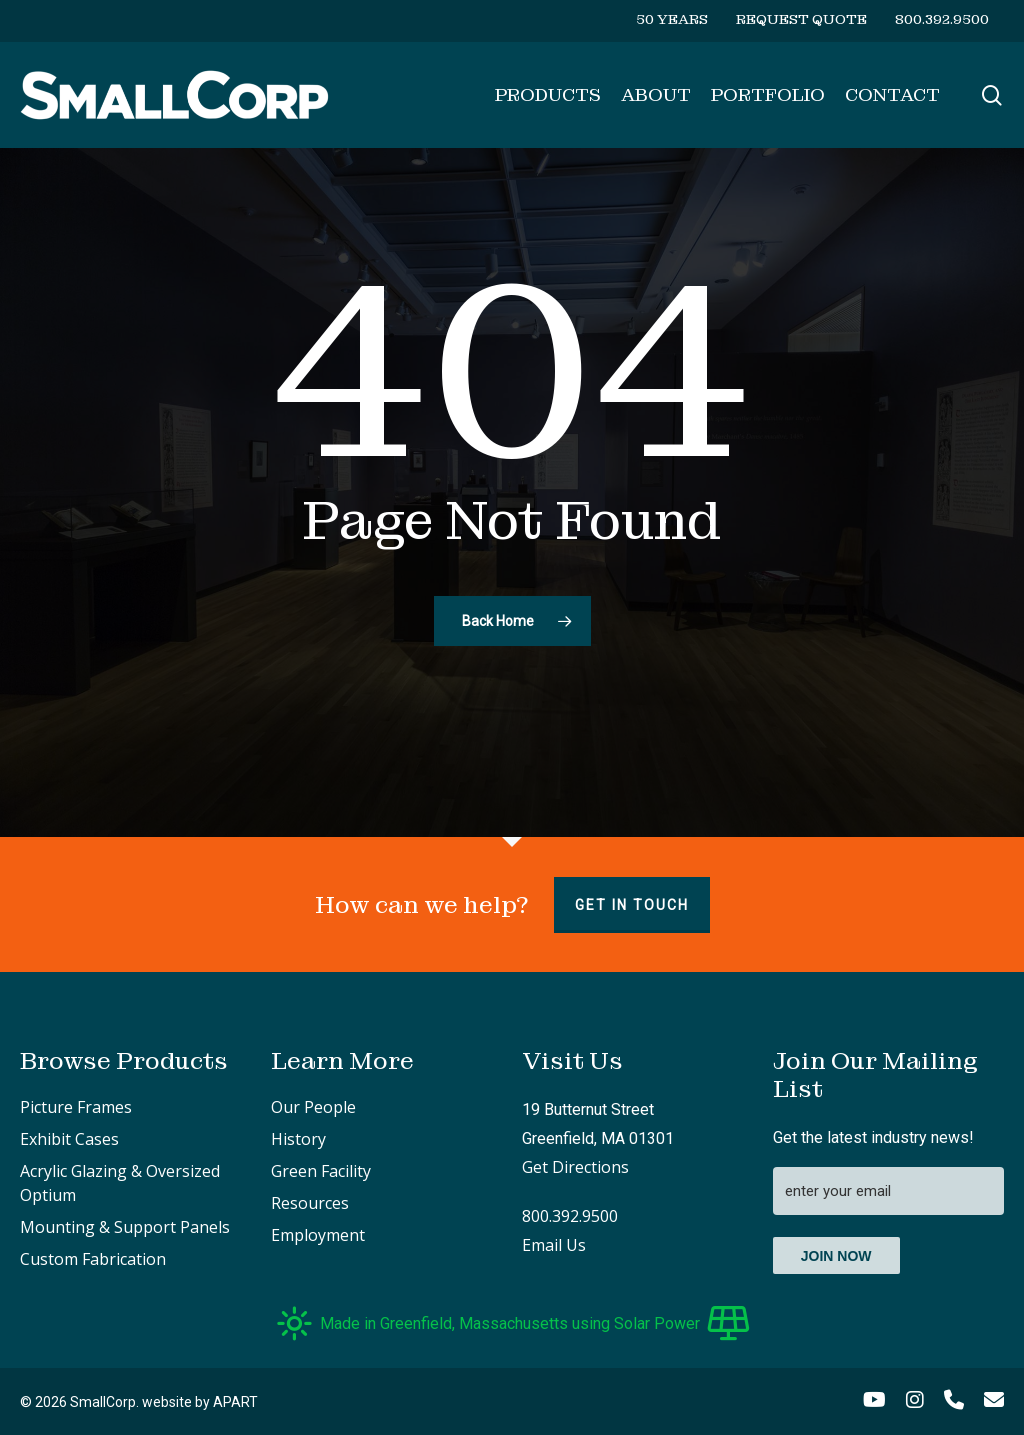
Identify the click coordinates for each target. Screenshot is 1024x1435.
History (298, 1139)
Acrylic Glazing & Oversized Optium (120, 1183)
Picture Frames (76, 1107)
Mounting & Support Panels (125, 1227)
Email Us (554, 1245)
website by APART (200, 1402)
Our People (313, 1107)
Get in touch (632, 905)
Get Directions (575, 1167)
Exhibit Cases (69, 1139)
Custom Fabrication (93, 1259)
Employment (318, 1235)
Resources (310, 1203)
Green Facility (321, 1171)
